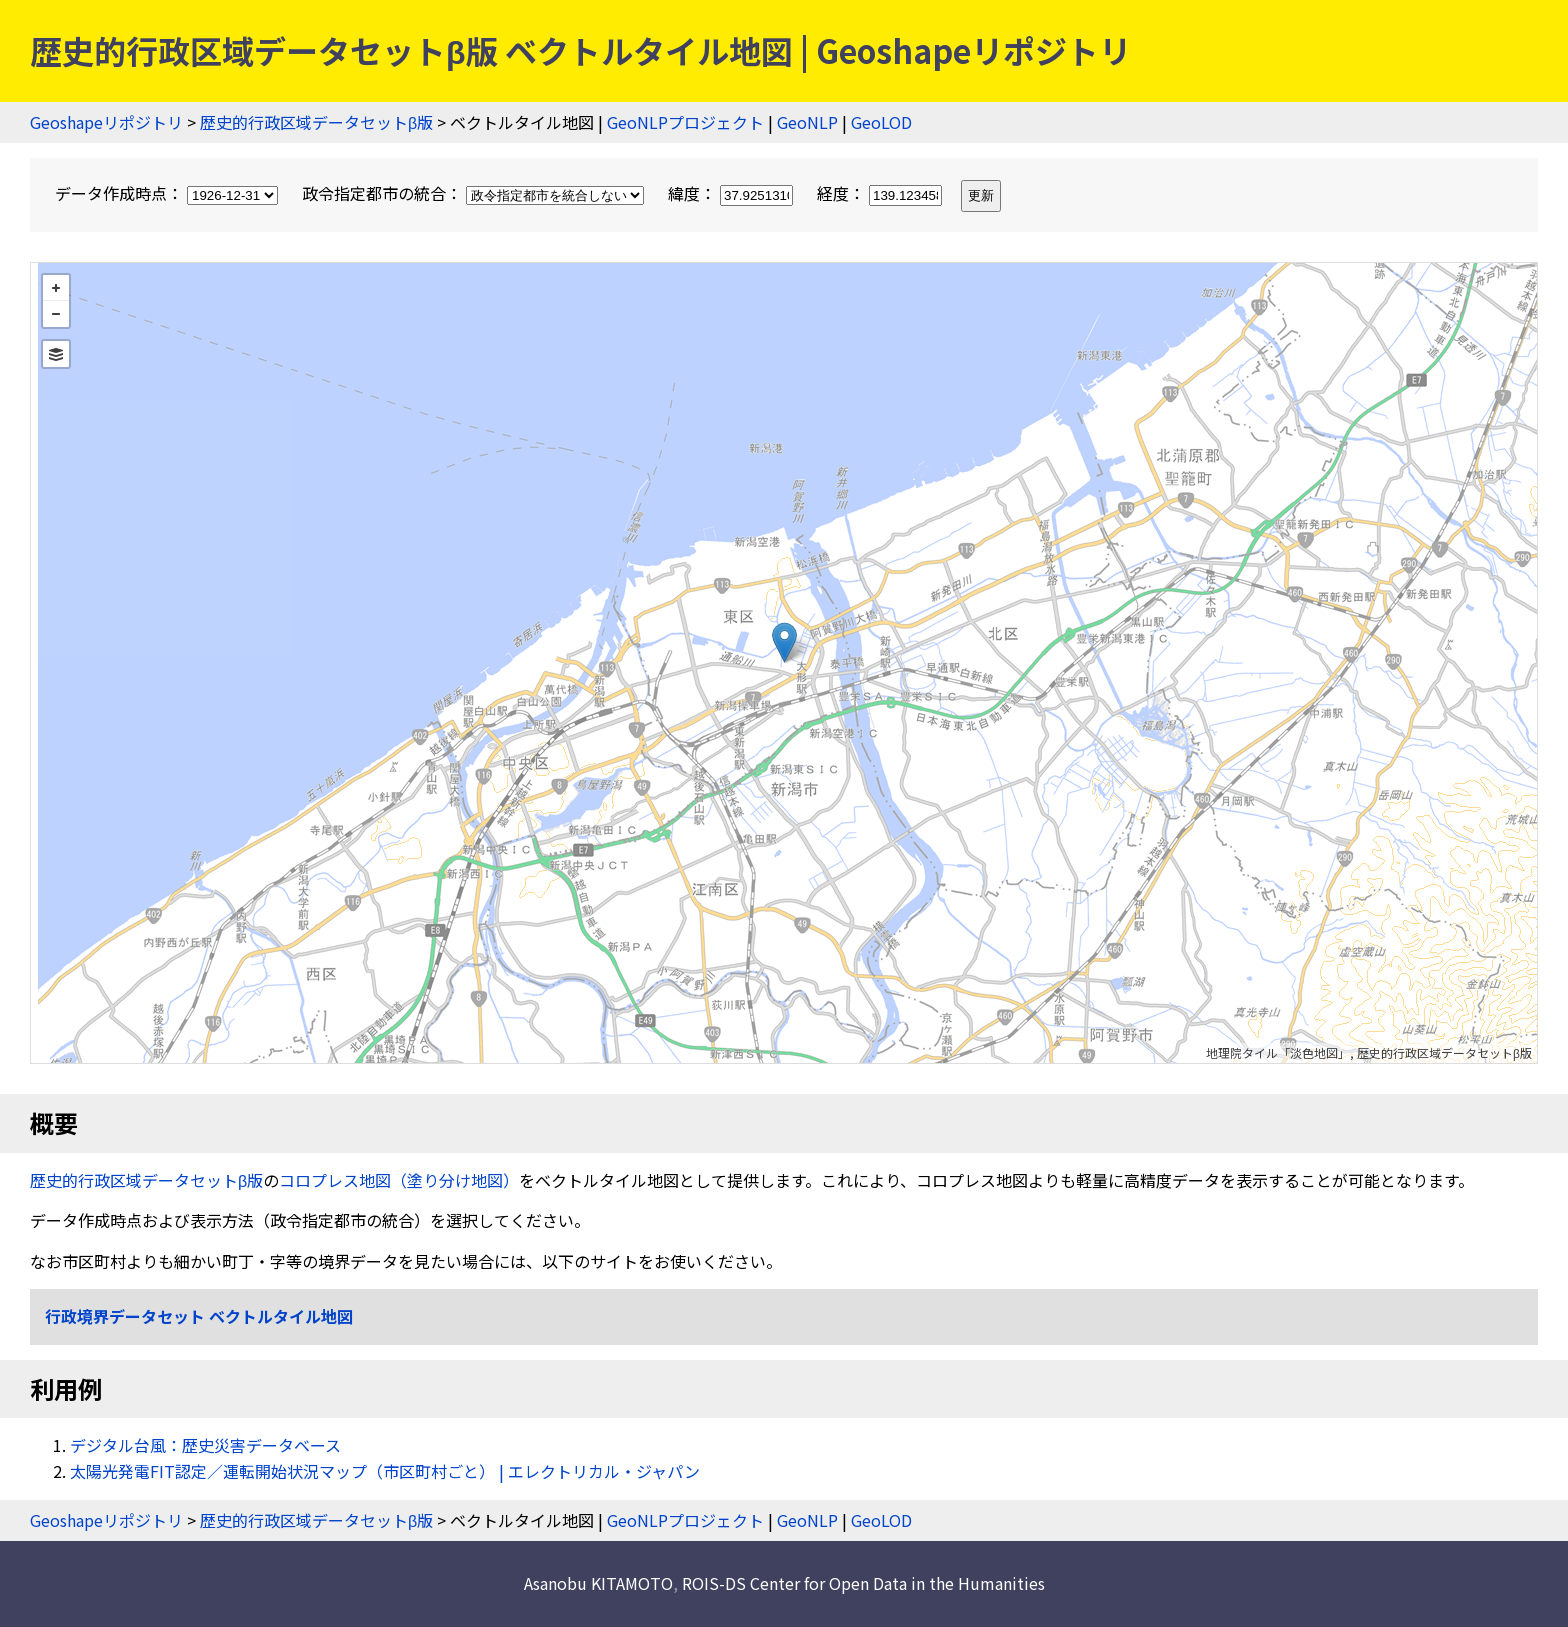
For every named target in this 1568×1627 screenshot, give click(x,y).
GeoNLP (807, 122)
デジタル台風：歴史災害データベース (205, 1445)
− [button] (56, 314)
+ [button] (56, 288)
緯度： (732, 193)
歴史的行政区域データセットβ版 (316, 122)
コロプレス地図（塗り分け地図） (399, 1180)
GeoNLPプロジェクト (685, 122)
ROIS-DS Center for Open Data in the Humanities (863, 1583)
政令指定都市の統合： (475, 193)
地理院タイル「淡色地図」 (1278, 1052)
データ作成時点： (168, 193)
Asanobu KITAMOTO (598, 1583)
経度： (881, 193)
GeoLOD (881, 122)
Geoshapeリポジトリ (106, 122)
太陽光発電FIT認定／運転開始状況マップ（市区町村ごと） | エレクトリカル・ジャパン (385, 1471)
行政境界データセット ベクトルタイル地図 (199, 1316)
